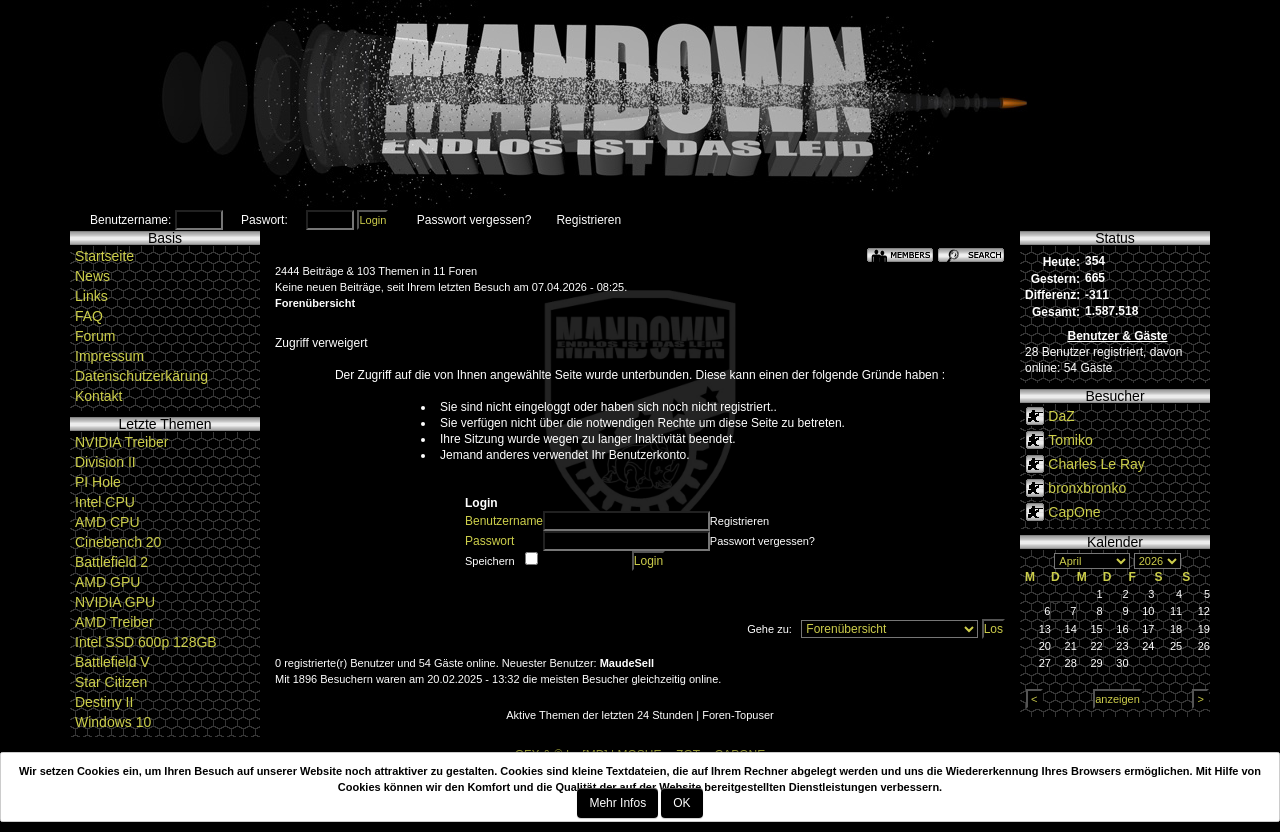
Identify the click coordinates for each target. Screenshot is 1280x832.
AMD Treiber (114, 622)
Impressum (109, 356)
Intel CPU (105, 502)
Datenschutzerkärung (141, 376)
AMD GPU (107, 582)
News (92, 276)
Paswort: (264, 220)
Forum (95, 336)
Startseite (104, 256)
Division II (105, 462)
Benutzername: (130, 220)
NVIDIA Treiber (121, 442)
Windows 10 (113, 722)
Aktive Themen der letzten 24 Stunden (599, 715)
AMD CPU (107, 522)
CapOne (1074, 512)
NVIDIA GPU (115, 602)
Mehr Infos (617, 803)
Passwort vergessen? (474, 220)
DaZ (1061, 416)
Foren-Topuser (738, 715)
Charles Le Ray (1096, 464)
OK (681, 803)
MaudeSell (627, 663)
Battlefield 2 (111, 562)
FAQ (89, 316)
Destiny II (104, 702)
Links (91, 296)
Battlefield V (112, 662)
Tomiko (1070, 440)
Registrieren (588, 220)
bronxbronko (1087, 488)
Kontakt (98, 396)
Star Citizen (111, 682)
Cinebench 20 (118, 542)
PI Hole (98, 482)
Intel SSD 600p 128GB (146, 642)
